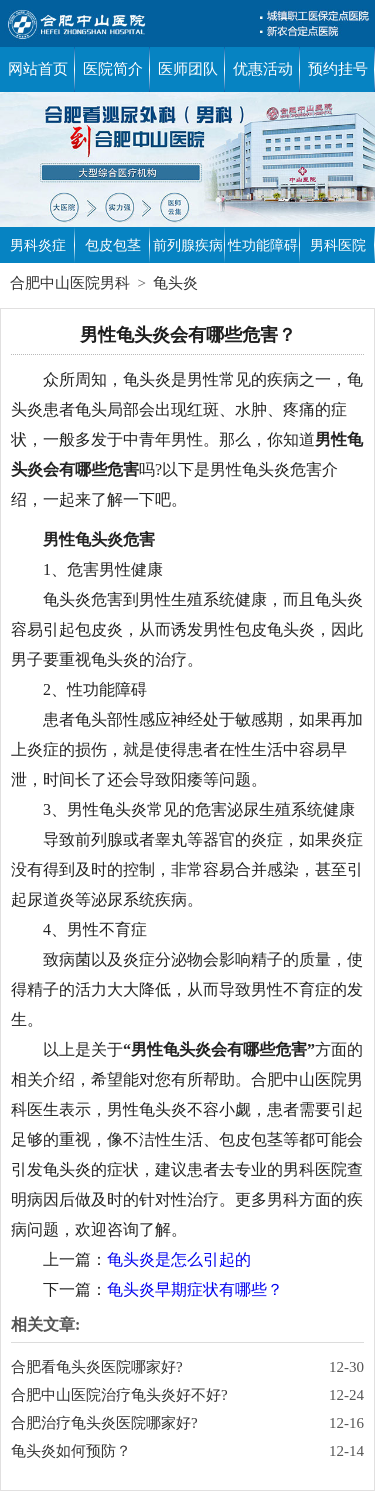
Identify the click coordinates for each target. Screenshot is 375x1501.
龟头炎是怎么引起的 (179, 1259)
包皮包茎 (113, 245)
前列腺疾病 (188, 245)
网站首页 (38, 69)
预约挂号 (338, 69)
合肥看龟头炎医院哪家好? (97, 1367)
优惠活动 (263, 69)
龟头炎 (175, 283)
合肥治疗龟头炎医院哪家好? (104, 1423)
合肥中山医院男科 (70, 283)
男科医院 (338, 245)
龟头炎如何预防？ (71, 1451)
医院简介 (113, 69)
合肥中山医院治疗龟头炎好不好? (119, 1395)
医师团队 (188, 69)
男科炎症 (38, 245)
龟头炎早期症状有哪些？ (195, 1289)
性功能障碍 (263, 245)
